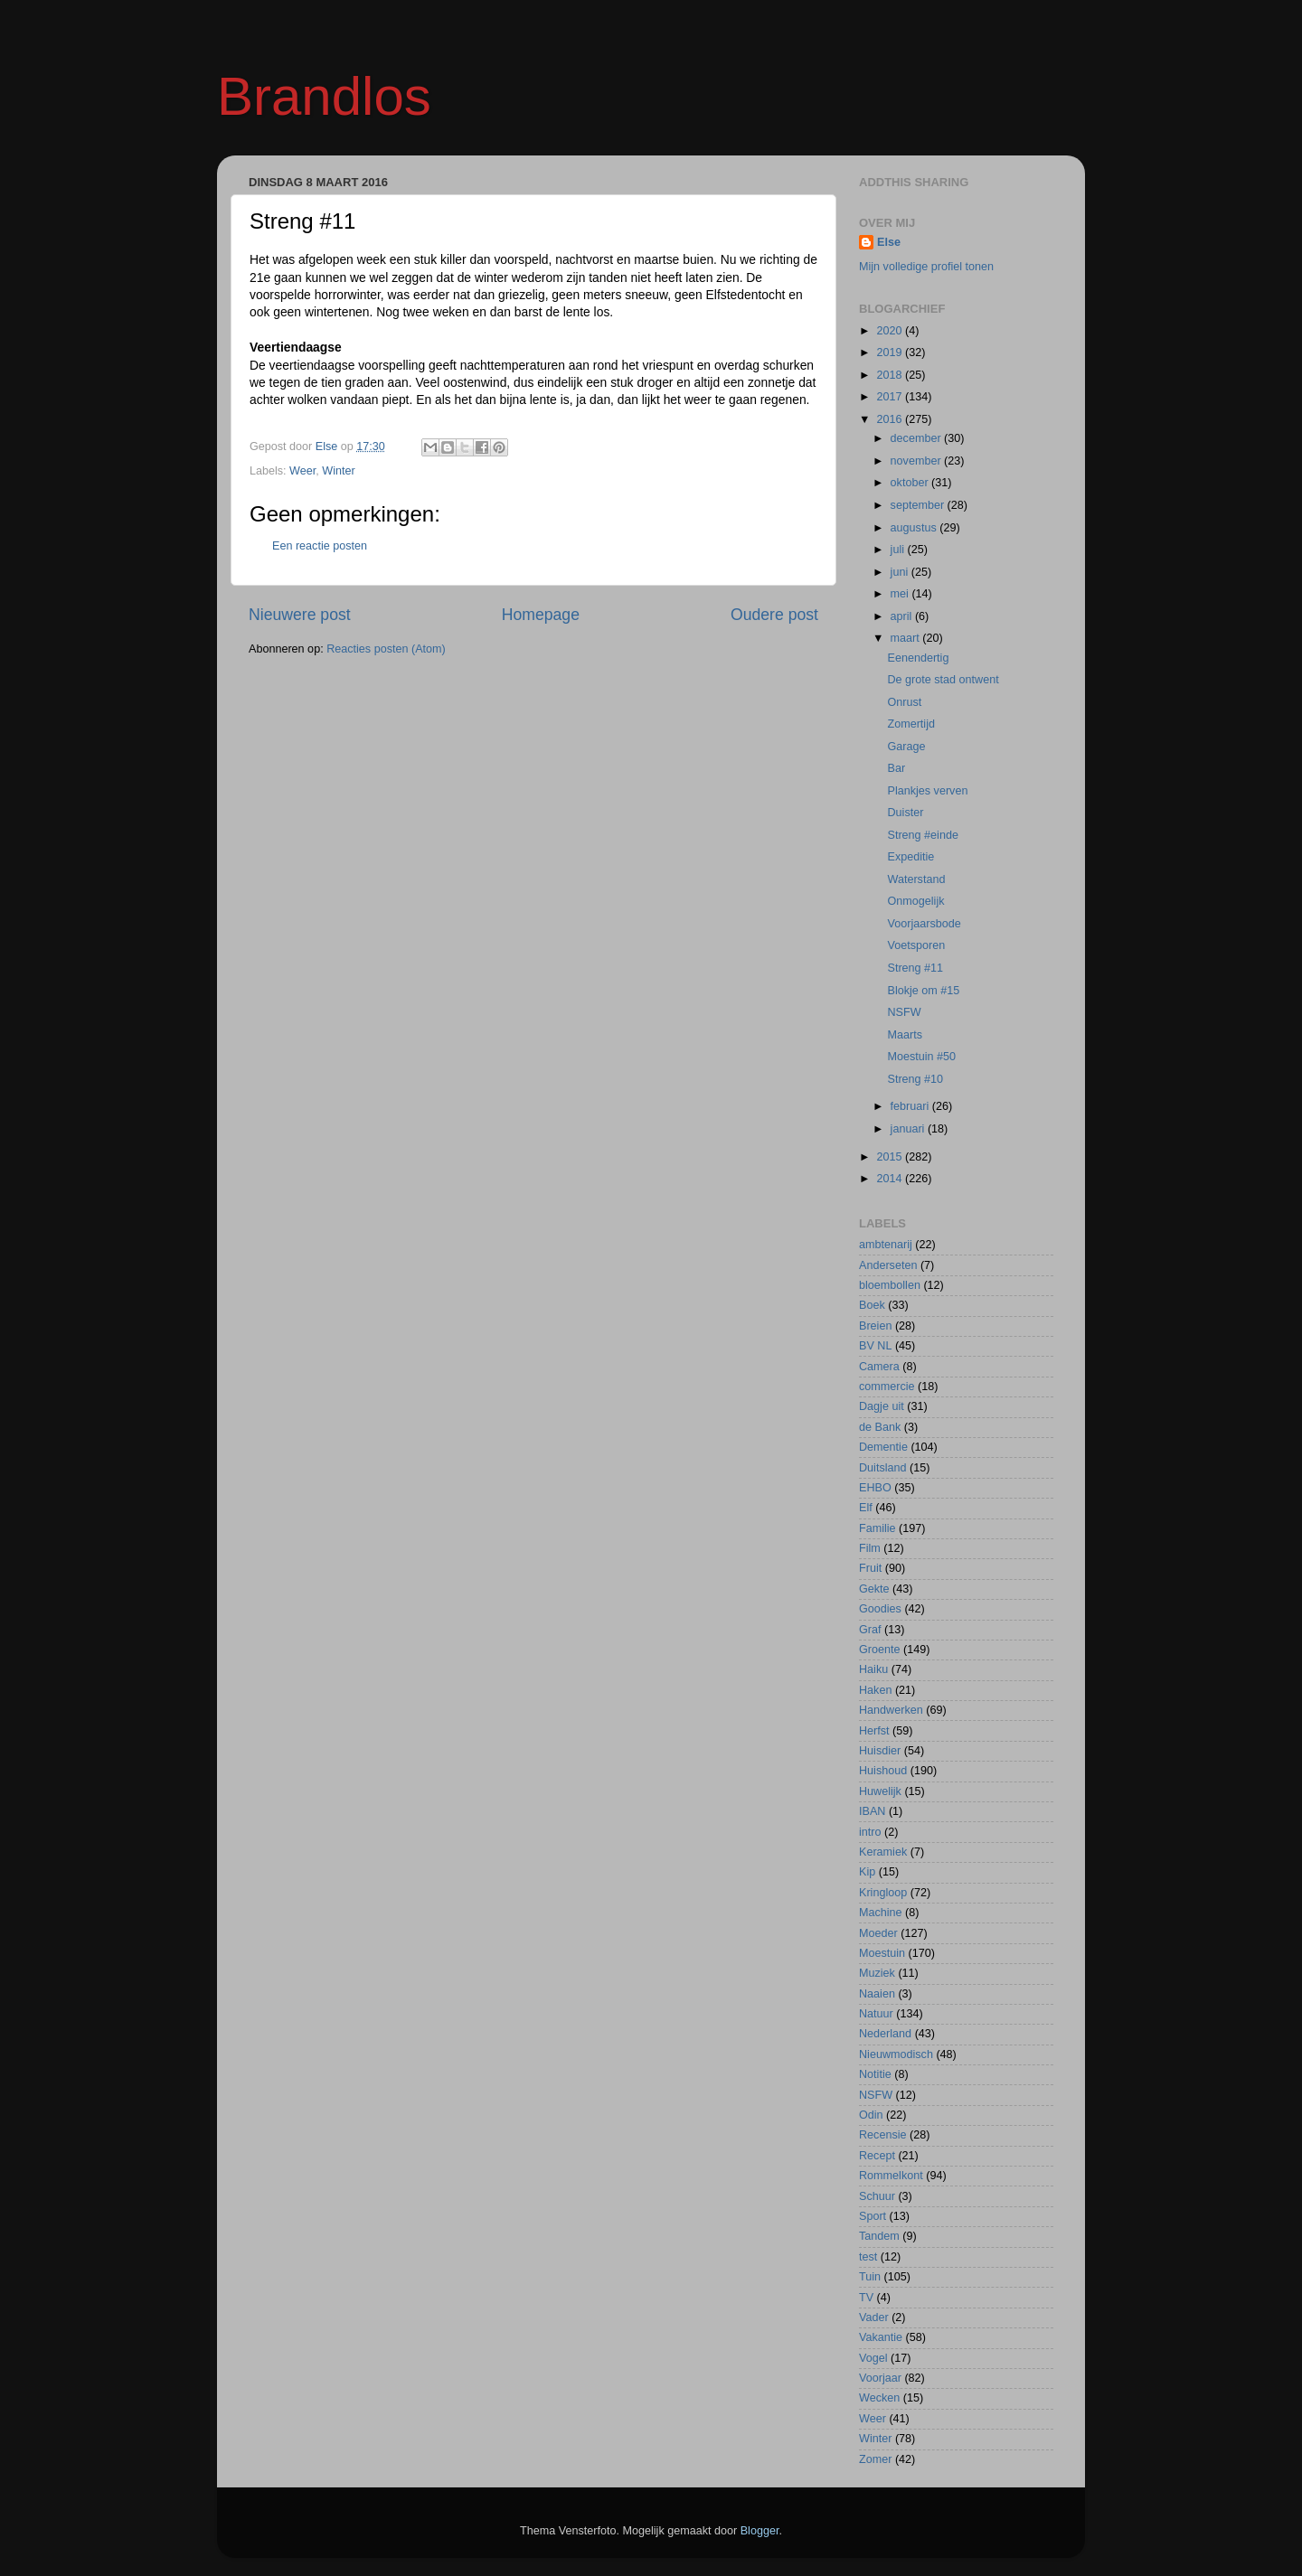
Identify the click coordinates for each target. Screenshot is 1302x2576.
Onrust (904, 702)
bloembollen (889, 1285)
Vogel (873, 2358)
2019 (890, 352)
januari (909, 1129)
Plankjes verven (927, 791)
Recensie (883, 2135)
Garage (906, 746)
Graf (870, 1629)
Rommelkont (891, 2175)
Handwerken (891, 1710)
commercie (887, 1386)
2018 (890, 375)
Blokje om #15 (923, 990)
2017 (890, 396)
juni (901, 572)
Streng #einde (922, 835)
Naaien (877, 1994)
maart (907, 638)
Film (870, 1548)
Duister (905, 812)
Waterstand (916, 879)
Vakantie (880, 2337)
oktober (911, 482)
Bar (896, 768)
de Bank (880, 1427)
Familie (877, 1528)
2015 (890, 1157)
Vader (874, 2317)
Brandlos (324, 96)
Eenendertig (917, 658)
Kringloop (883, 1892)
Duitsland (883, 1468)
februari (911, 1106)
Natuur (876, 2013)
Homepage (541, 615)
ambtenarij (885, 1244)
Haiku (873, 1669)
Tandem (879, 2236)
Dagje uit (881, 1406)
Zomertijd (910, 724)
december (918, 438)
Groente (880, 1649)
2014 (890, 1178)
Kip (867, 1872)
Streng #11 (915, 968)
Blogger (760, 2530)
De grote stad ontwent (942, 679)
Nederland (885, 2033)
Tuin (870, 2276)
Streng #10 (915, 1079)
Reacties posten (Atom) (386, 649)
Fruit (870, 1568)
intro (870, 1832)
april (903, 616)
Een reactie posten (319, 546)
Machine (880, 1912)
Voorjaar (880, 2378)
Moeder (878, 1933)
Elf (866, 1507)
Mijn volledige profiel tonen (926, 266)
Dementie (883, 1447)
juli (899, 549)
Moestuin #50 (921, 1056)
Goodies (880, 1609)
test (868, 2257)
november (918, 461)
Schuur (877, 2196)
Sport (872, 2216)
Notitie (875, 2074)
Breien (875, 1326)
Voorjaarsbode (923, 923)
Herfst (874, 1731)
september (919, 505)
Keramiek (883, 1852)
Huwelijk (880, 1791)
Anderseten (888, 1265)
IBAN (872, 1811)
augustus (915, 528)
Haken (875, 1690)
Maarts (904, 1035)
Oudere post (774, 615)
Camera (879, 1366)
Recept (877, 2155)
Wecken (879, 2398)
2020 (890, 330)
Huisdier (880, 1750)
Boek (872, 1305)
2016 (890, 419)
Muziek (877, 1973)
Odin (871, 2115)
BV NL (875, 1346)
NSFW (903, 1012)
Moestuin (882, 1953)
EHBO (875, 1487)
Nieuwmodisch (896, 2054)
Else (889, 242)
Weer (302, 471)
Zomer (875, 2459)
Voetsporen (916, 945)
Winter (338, 471)
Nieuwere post (300, 615)
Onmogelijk (915, 901)
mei (901, 594)
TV (866, 2297)
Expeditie (910, 857)
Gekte (874, 1589)
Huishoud (883, 1770)
